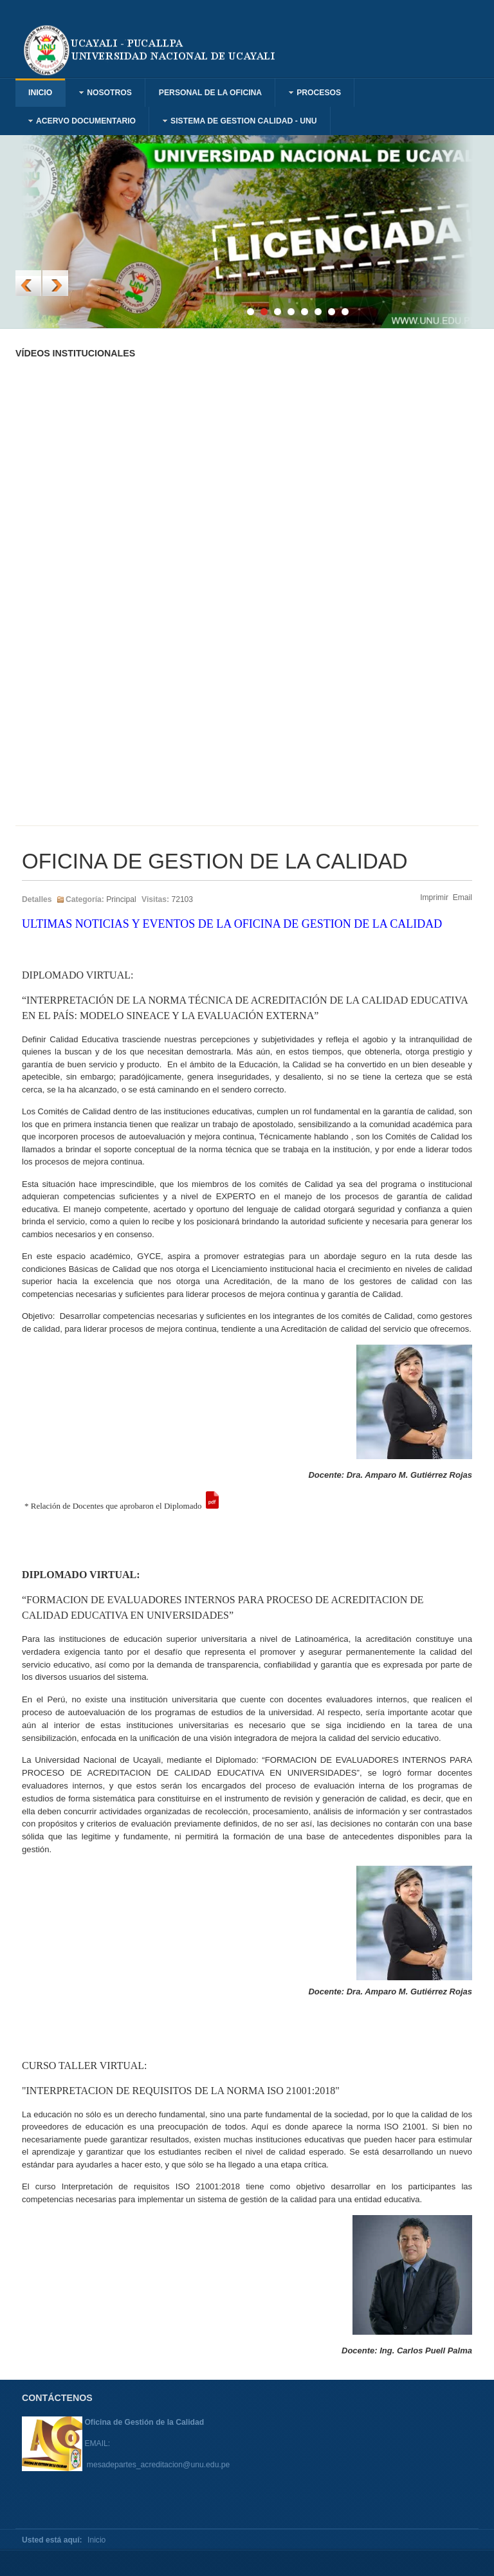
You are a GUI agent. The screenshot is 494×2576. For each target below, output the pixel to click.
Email (462, 897)
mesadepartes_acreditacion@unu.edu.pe (158, 2464)
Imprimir (434, 897)
